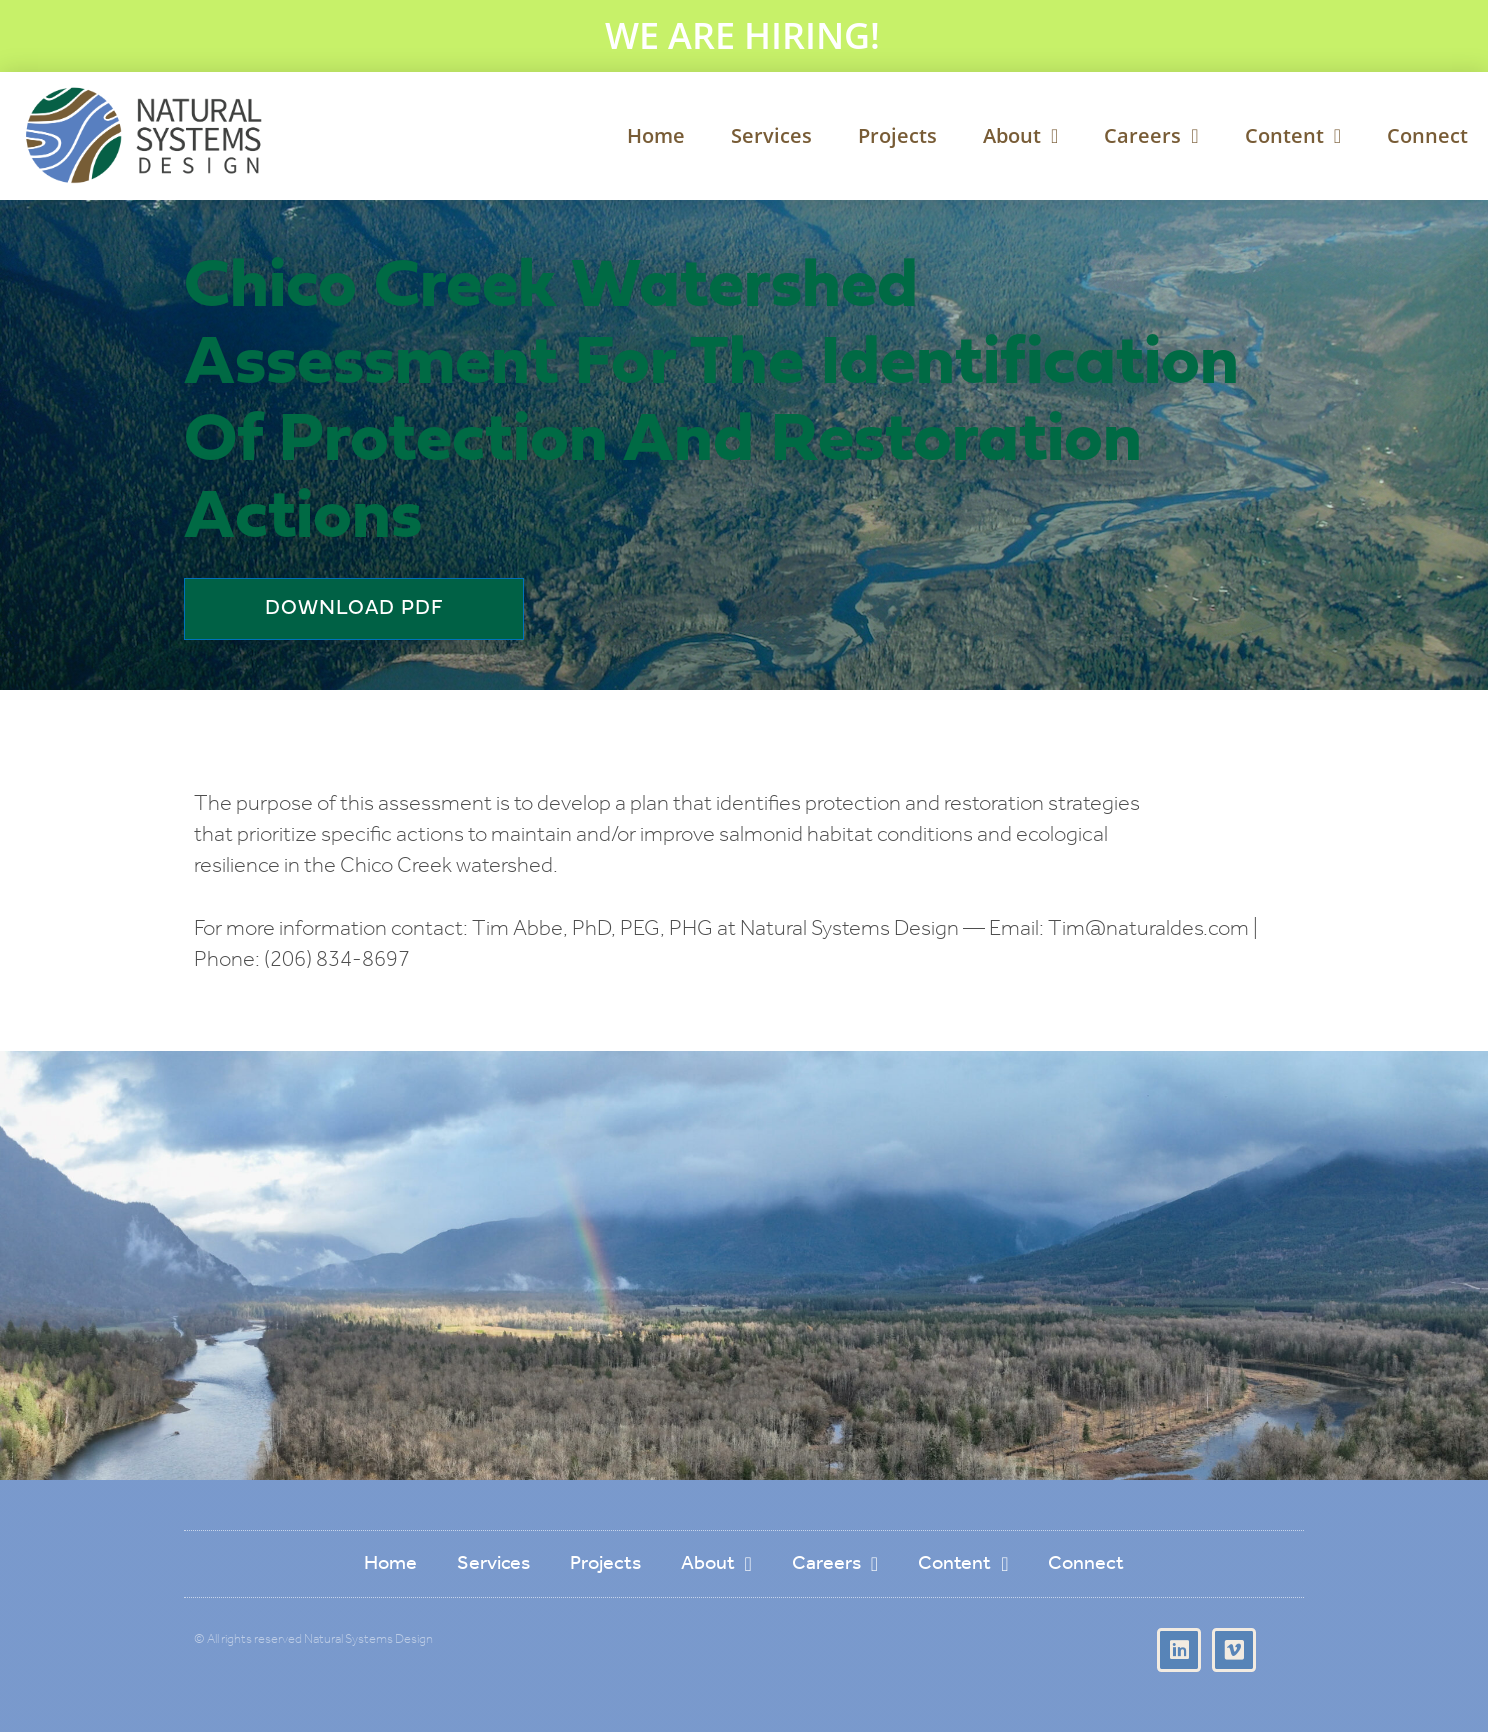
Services (771, 135)
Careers (1151, 136)
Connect (1427, 135)
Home (656, 135)
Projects (897, 135)
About (1020, 136)
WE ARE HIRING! (742, 35)
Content (1293, 136)
